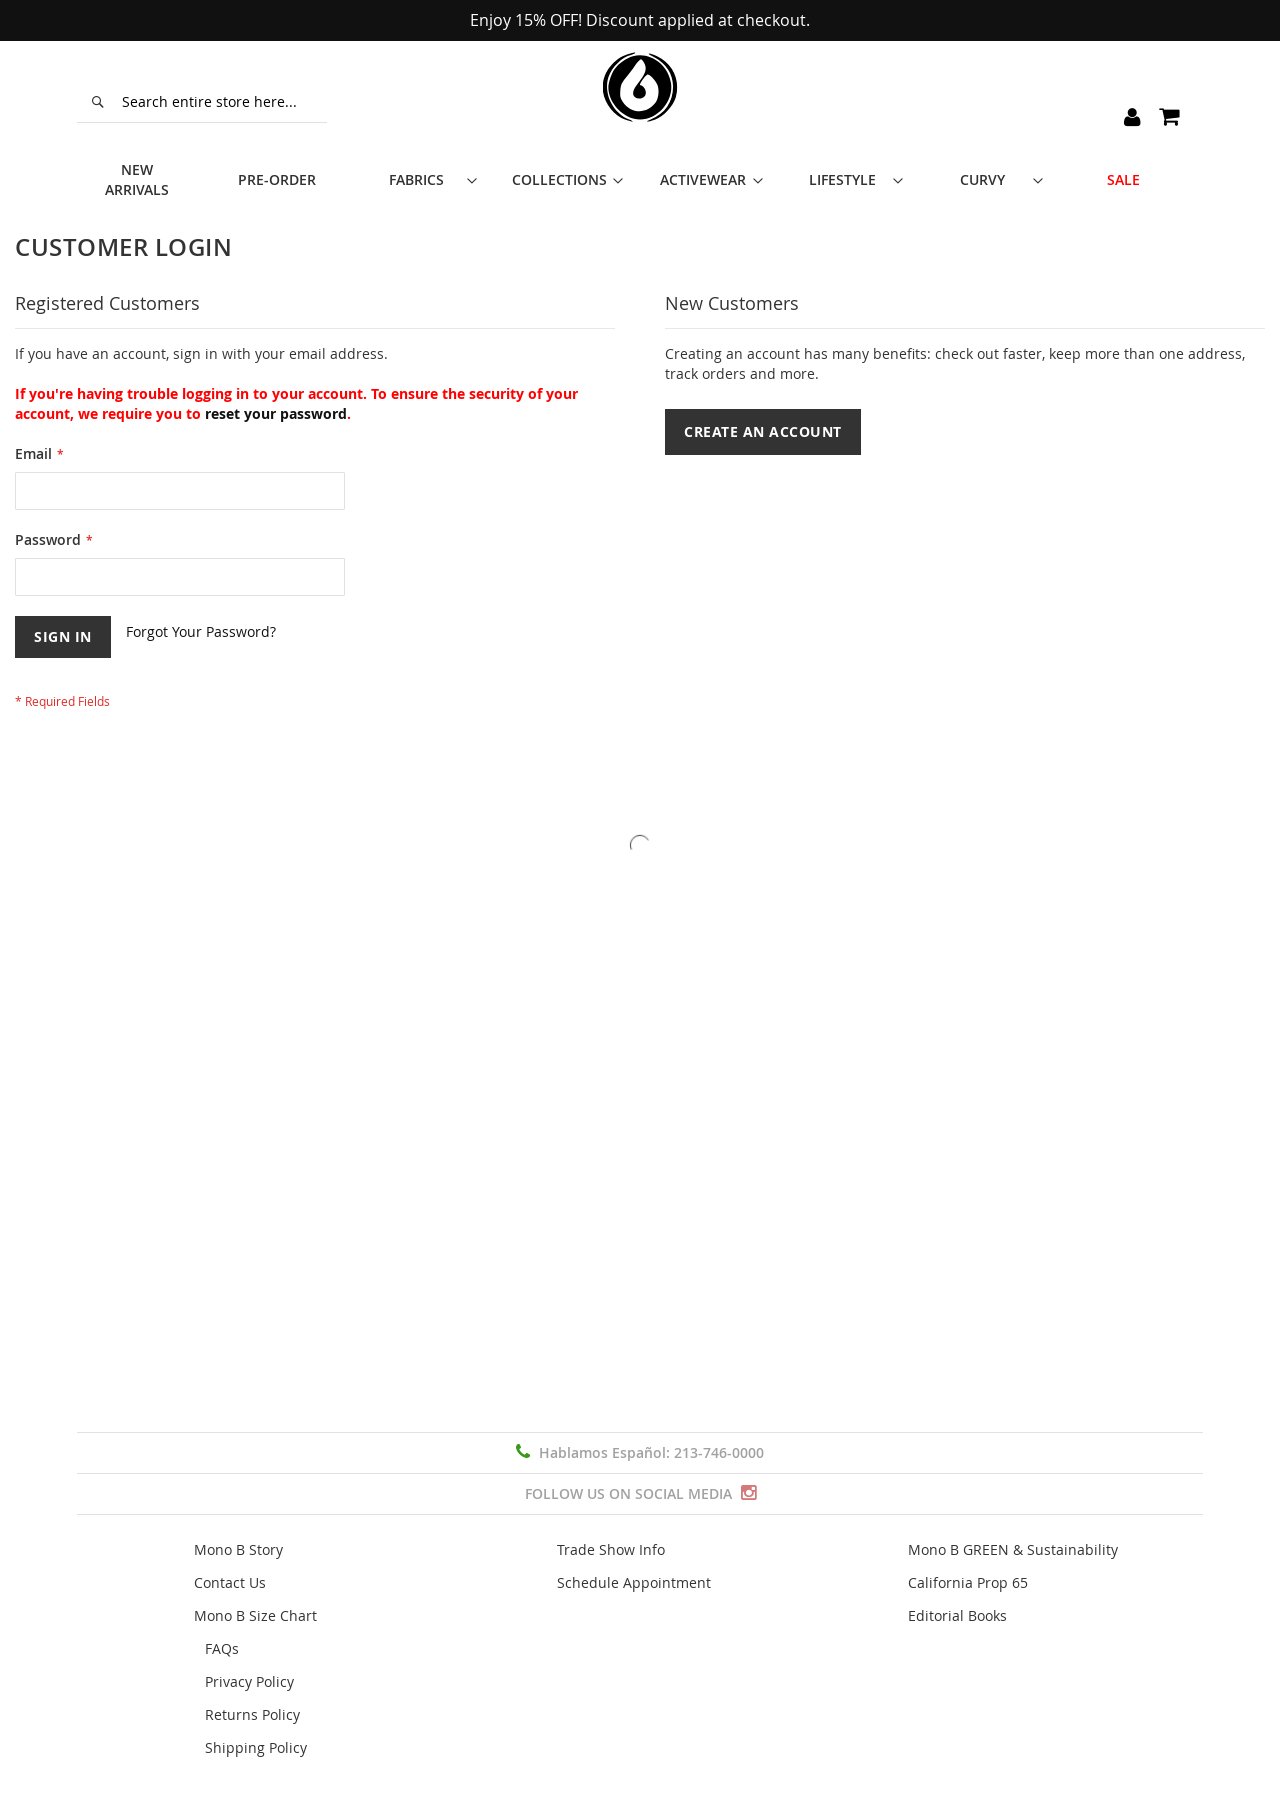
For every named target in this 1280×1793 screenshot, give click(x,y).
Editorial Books (957, 1615)
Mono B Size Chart (255, 1615)
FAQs (222, 1648)
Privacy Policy (249, 1681)
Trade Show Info (611, 1549)
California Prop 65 (968, 1582)
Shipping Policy (256, 1747)
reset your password (276, 384)
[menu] (640, 165)
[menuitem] (147, 165)
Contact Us (230, 1582)
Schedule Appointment (634, 1582)
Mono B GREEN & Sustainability (1013, 1549)
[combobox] (202, 102)
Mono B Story (238, 1549)
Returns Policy (252, 1714)
